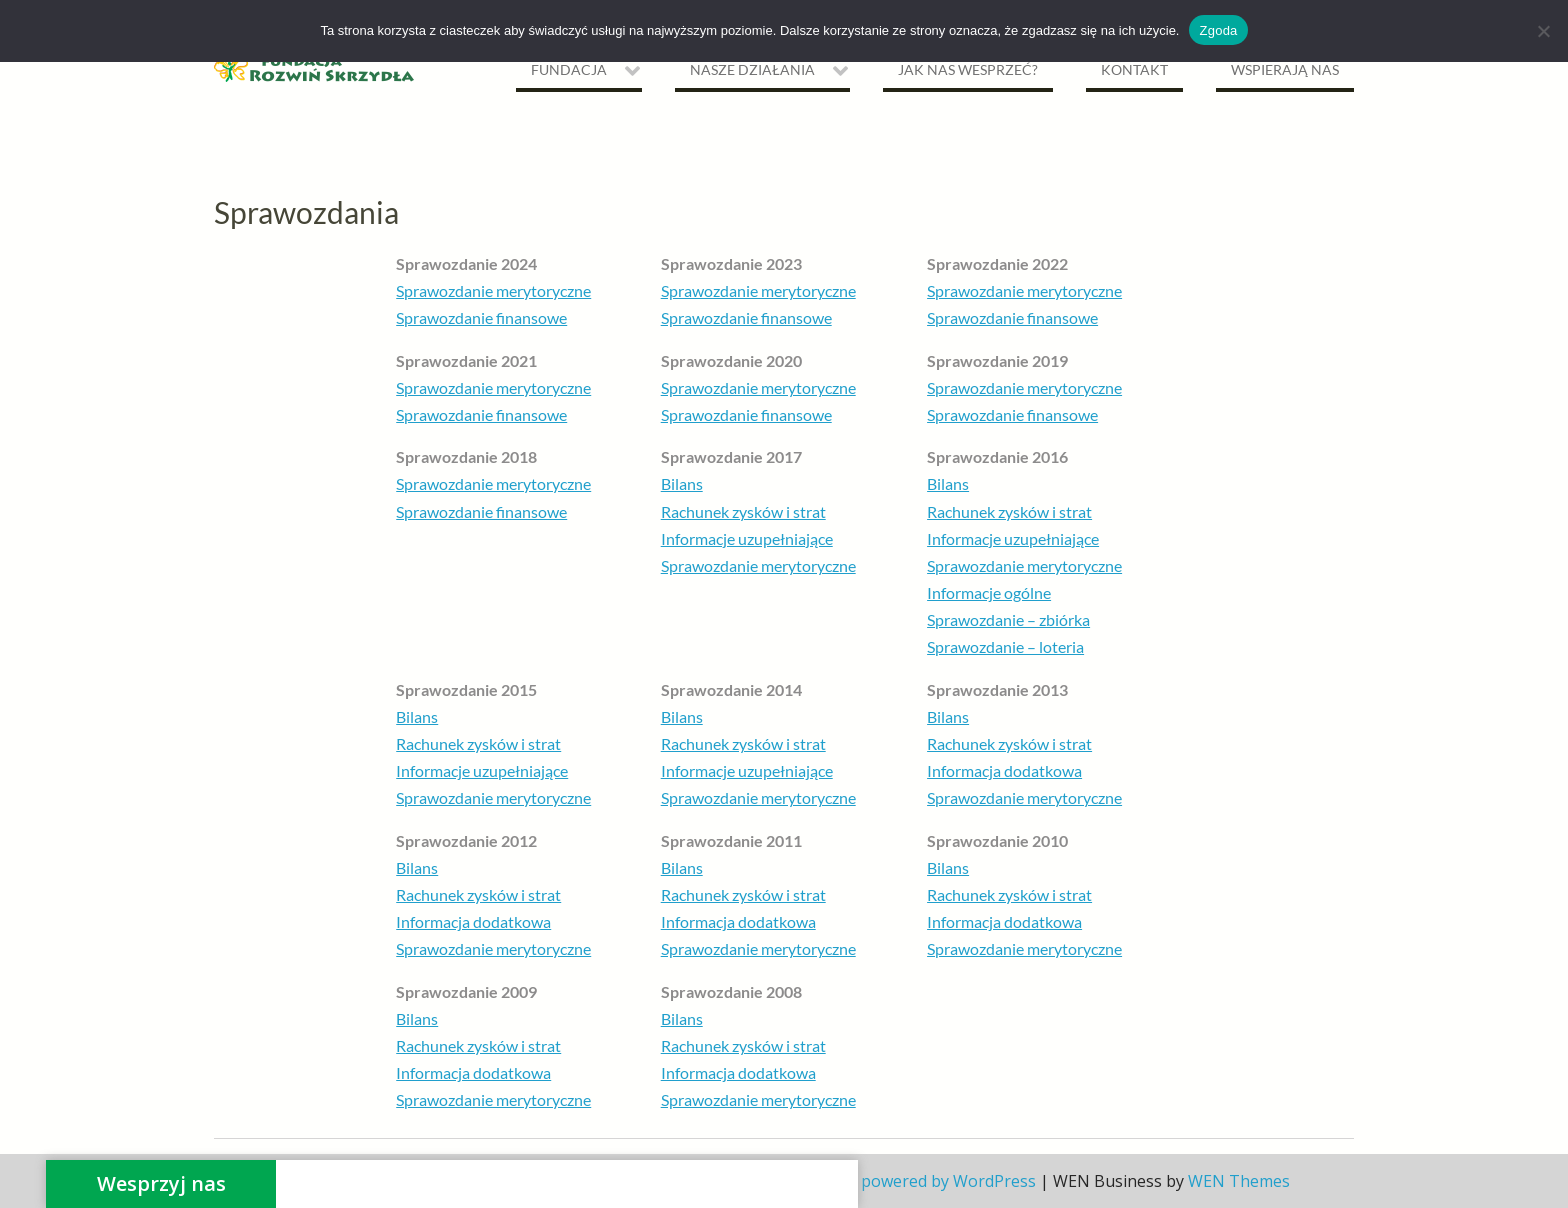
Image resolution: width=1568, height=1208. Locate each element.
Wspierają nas (1285, 69)
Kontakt (1134, 69)
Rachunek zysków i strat (743, 511)
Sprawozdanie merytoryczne (493, 290)
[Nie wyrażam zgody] (1543, 31)
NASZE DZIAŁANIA (752, 69)
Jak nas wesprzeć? (968, 69)
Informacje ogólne (989, 592)
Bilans (682, 483)
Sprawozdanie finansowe (481, 317)
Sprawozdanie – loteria (1005, 646)
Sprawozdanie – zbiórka (1008, 619)
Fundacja (569, 69)
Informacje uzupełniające (747, 538)
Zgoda (1218, 30)
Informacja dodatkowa (1004, 770)
